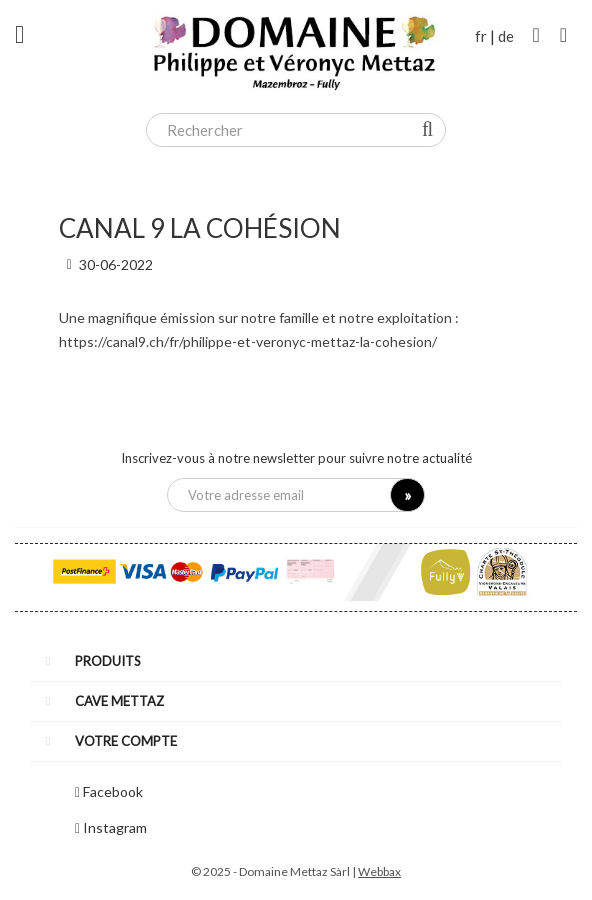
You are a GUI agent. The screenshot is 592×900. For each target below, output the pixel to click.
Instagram (115, 827)
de (506, 36)
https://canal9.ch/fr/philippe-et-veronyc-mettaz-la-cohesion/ (248, 341)
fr (481, 36)
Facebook (113, 791)
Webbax (379, 871)
